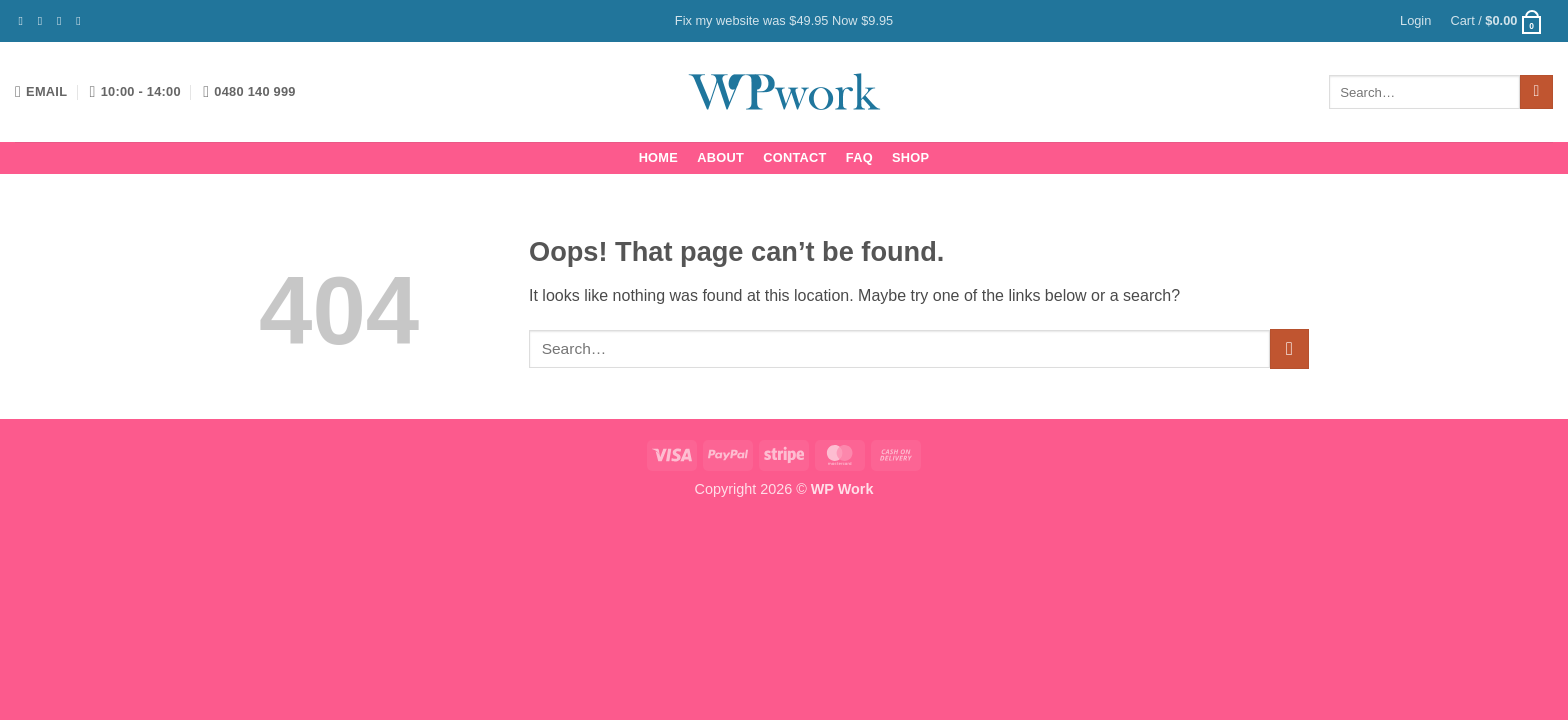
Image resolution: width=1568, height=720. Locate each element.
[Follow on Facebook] (25, 21)
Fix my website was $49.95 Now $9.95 (784, 20)
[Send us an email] (82, 21)
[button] (1415, 21)
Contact (794, 157)
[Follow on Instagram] (44, 21)
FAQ (859, 157)
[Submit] (1536, 92)
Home (658, 157)
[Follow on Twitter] (63, 21)
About (720, 157)
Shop (910, 157)
